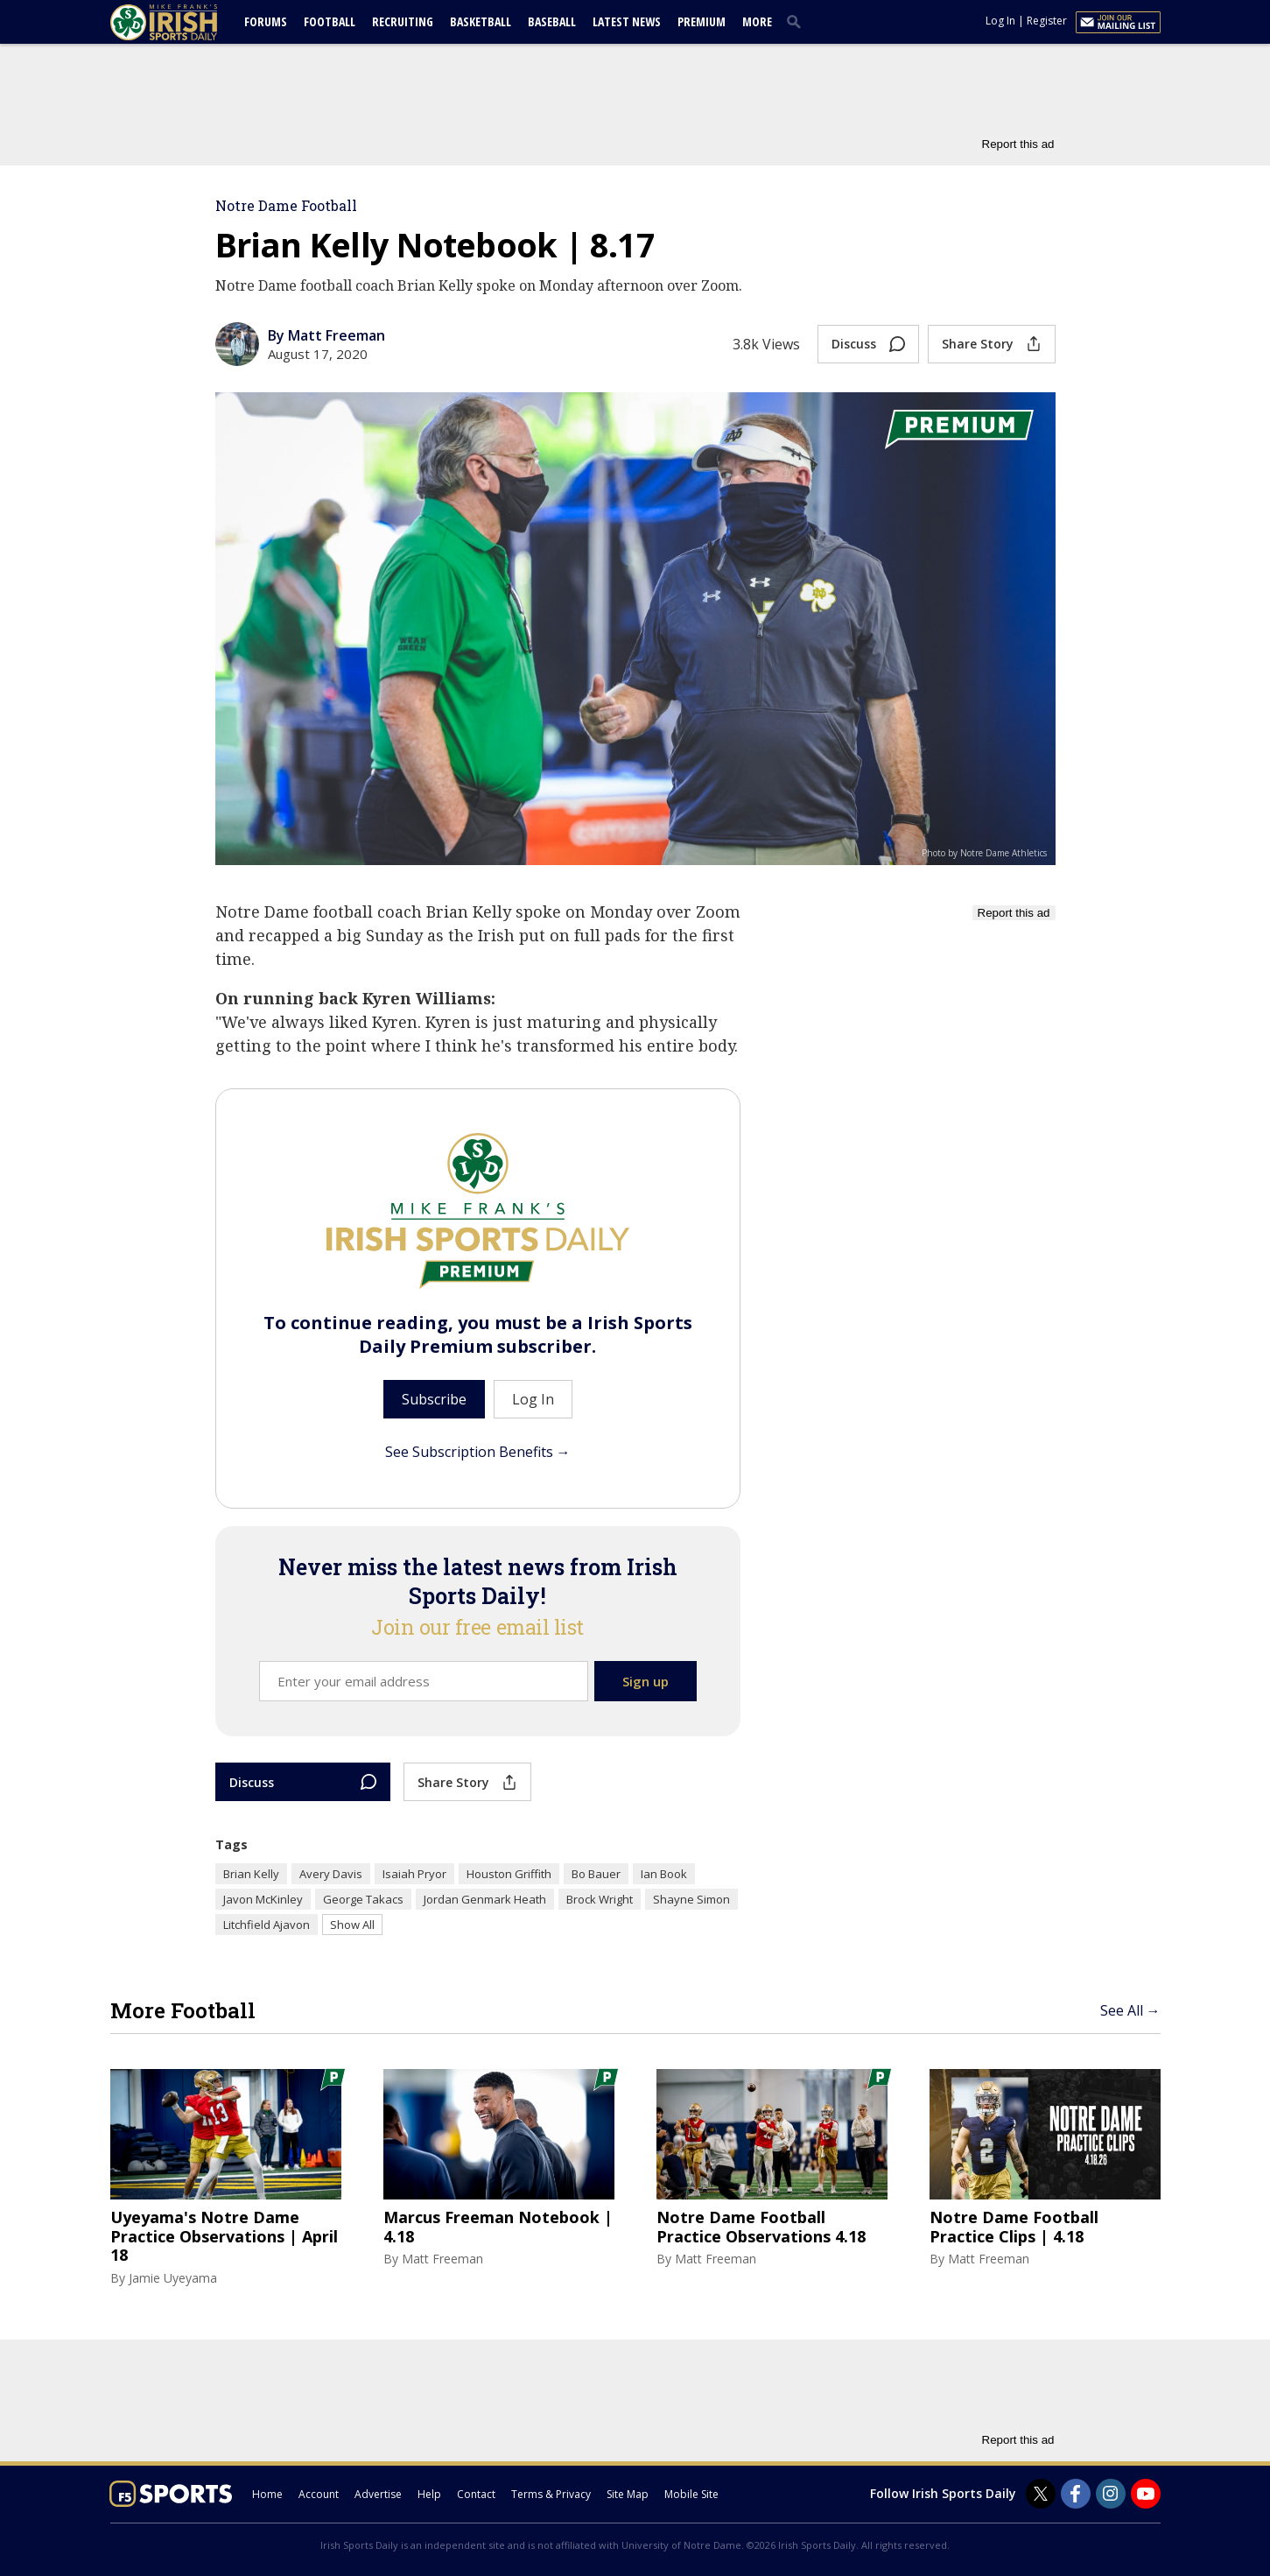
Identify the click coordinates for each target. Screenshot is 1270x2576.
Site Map (628, 2494)
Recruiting (402, 21)
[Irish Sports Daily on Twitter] (1041, 2494)
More (757, 21)
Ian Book (664, 1874)
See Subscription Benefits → (478, 1451)
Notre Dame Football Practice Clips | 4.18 (1014, 2227)
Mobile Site (691, 2494)
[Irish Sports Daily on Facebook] (1076, 2494)
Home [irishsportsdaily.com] (267, 2494)
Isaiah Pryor (414, 1874)
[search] (797, 21)
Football (329, 21)
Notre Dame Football (286, 205)
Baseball (552, 21)
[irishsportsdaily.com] (184, 22)
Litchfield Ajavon (266, 1924)
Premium (701, 21)
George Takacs (363, 1899)
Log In (1000, 20)
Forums (265, 21)
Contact (476, 2494)
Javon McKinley (263, 1899)
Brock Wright (599, 1899)
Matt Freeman (442, 2258)
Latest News (627, 21)
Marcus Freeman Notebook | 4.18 (498, 2227)
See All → (1130, 2010)
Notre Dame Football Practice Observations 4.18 (761, 2227)
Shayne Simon (691, 1899)
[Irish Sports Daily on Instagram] (1111, 2494)
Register (1047, 20)
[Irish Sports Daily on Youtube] (1146, 2494)
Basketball (480, 21)
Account (318, 2494)
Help (429, 2494)
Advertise (378, 2494)
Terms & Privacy (551, 2494)
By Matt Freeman (326, 335)
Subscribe (434, 1399)
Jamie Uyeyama (173, 2278)
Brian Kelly (251, 1874)
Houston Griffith (509, 1874)
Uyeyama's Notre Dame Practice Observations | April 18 (224, 2236)
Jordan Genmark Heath (485, 1899)
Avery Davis (330, 1874)
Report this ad (1018, 144)
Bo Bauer (596, 1874)
